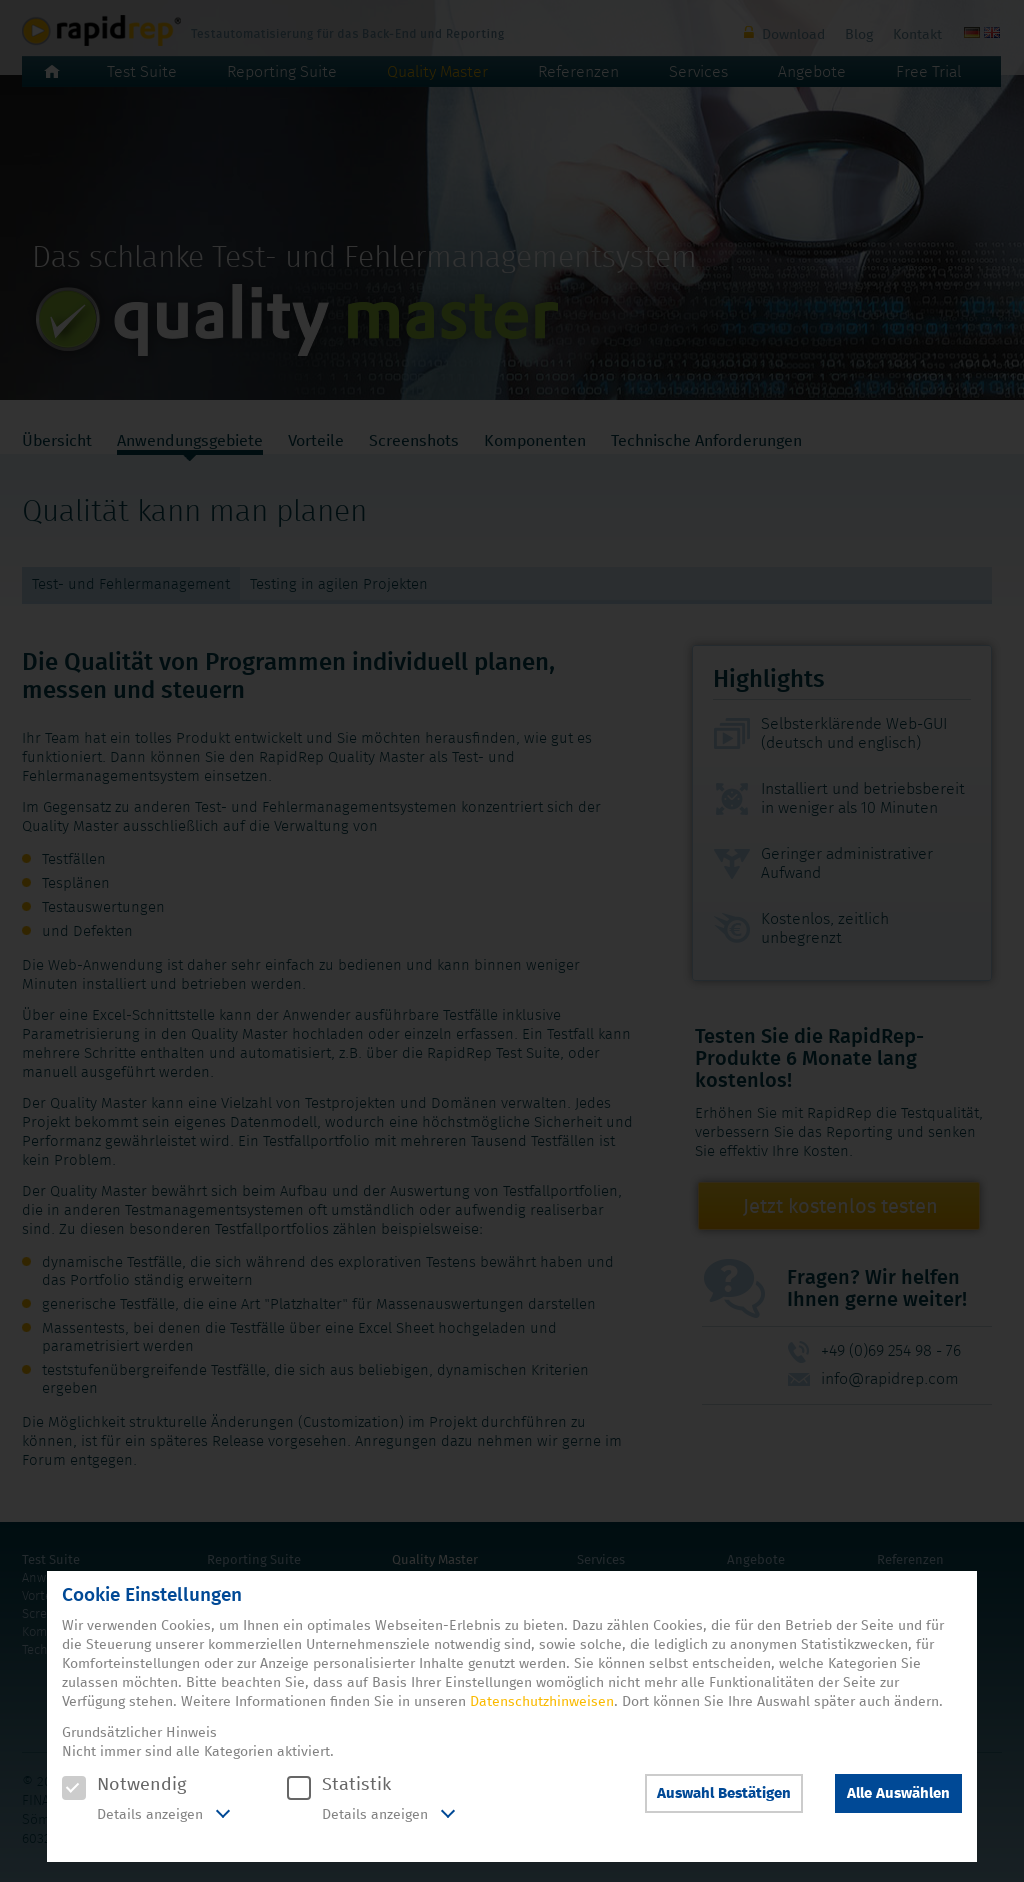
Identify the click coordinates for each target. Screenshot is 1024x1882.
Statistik (339, 1785)
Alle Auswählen (898, 1793)
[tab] (146, 1816)
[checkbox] (74, 1788)
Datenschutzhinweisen (542, 1702)
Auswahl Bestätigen (724, 1793)
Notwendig (124, 1785)
